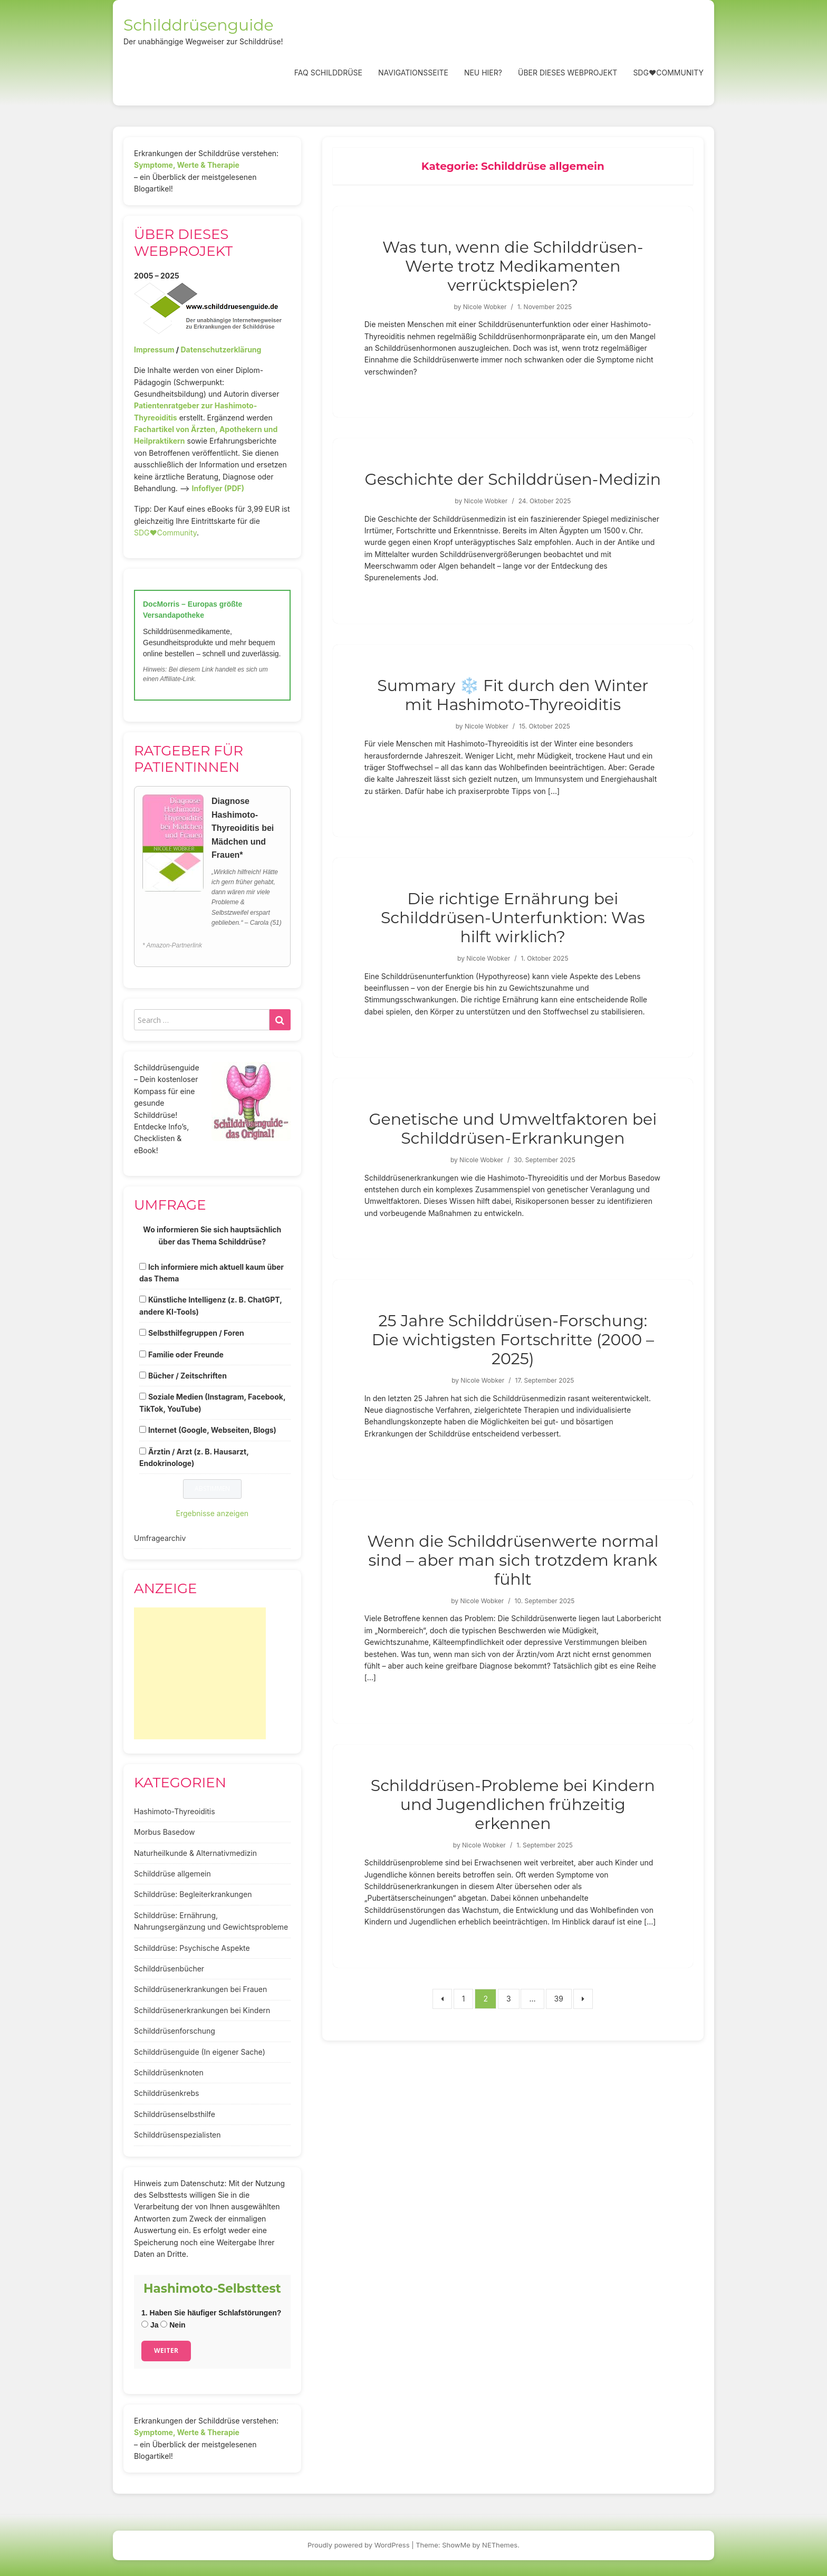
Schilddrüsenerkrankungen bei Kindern (202, 2010)
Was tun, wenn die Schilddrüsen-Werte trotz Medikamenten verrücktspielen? (512, 266)
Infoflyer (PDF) (218, 488)
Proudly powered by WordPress (358, 2545)
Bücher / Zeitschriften (187, 1375)
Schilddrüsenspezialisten (177, 2134)
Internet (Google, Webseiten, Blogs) (212, 1429)
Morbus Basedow (164, 1831)
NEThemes (499, 2545)
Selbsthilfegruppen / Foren (196, 1332)
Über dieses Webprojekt (567, 72)
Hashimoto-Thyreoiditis (174, 1811)
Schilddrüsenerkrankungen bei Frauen (200, 1989)
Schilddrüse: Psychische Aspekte (192, 1947)
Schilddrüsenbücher (169, 1968)
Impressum (154, 349)
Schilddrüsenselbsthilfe (174, 2114)
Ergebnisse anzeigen (212, 1513)
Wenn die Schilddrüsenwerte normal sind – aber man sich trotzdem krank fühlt (512, 1560)
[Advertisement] (200, 1673)
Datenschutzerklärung (220, 349)
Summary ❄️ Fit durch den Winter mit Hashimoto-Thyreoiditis (512, 695)
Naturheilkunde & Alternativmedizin (195, 1853)
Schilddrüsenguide (198, 25)
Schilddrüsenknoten (169, 2072)
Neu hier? (483, 72)
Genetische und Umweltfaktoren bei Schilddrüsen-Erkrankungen (513, 1128)
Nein (172, 2325)
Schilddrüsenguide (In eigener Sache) (199, 2051)
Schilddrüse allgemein (172, 1873)
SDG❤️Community (668, 72)
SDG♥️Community (165, 532)
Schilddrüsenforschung (174, 2030)
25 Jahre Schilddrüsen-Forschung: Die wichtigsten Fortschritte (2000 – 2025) (513, 1339)
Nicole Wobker (485, 307)
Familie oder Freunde (186, 1354)
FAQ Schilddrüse (328, 72)
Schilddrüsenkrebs (166, 2093)
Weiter (166, 2350)
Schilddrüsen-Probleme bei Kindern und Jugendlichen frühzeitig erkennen (513, 1804)
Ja (149, 2325)
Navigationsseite (413, 72)
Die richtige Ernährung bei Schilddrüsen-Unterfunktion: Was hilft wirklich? (513, 917)
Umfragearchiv (160, 1538)
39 (558, 1998)
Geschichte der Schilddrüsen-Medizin (513, 479)
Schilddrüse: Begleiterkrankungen (193, 1894)
